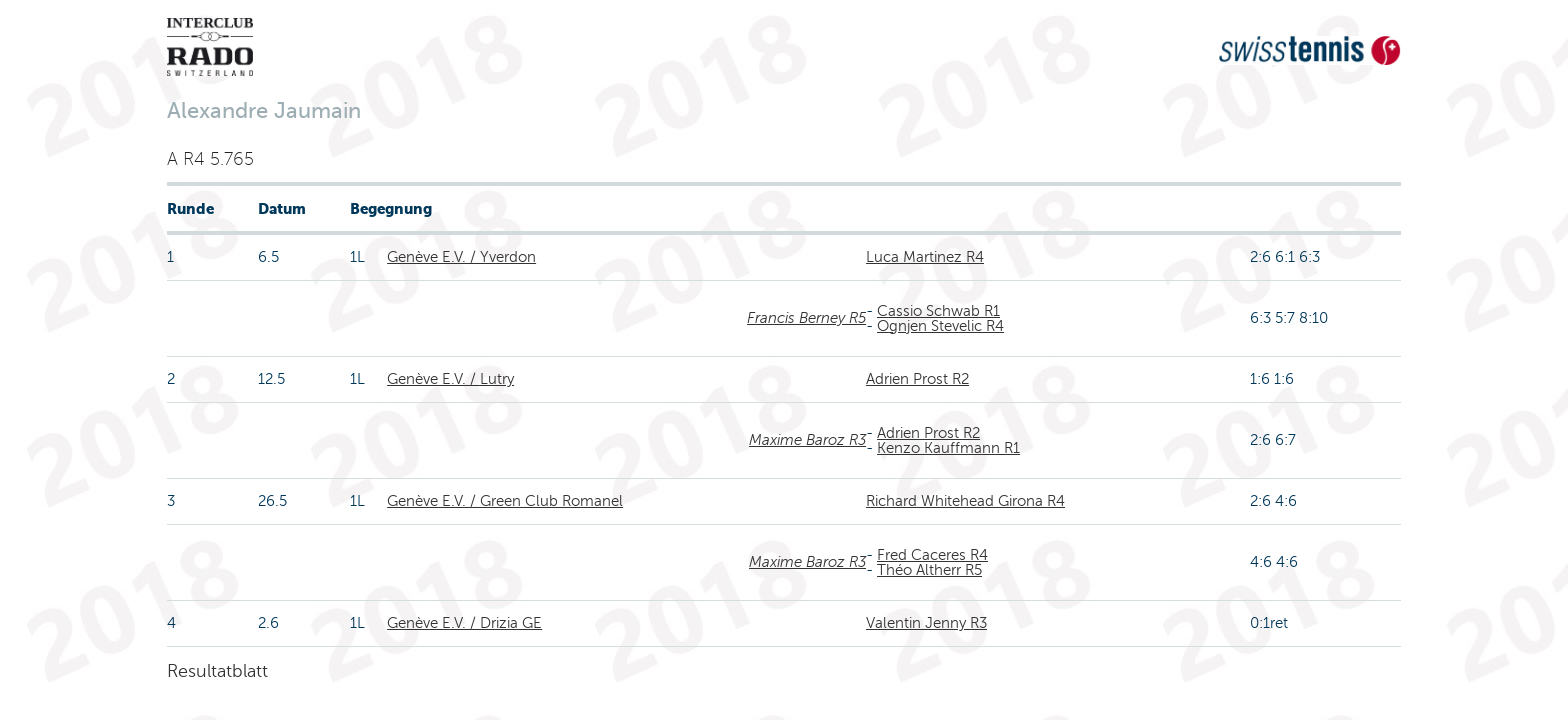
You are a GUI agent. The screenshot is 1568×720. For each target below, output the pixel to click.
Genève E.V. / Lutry (450, 379)
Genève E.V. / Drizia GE (464, 623)
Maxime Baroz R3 (807, 440)
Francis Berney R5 (806, 318)
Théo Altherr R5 (929, 570)
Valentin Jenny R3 (926, 623)
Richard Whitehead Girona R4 (965, 501)
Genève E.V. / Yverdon (461, 257)
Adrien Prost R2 (917, 379)
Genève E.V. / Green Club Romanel (505, 501)
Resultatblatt (217, 671)
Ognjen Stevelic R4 (940, 326)
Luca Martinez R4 (925, 257)
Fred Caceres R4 (932, 555)
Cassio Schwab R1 (938, 311)
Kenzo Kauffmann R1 (948, 448)
